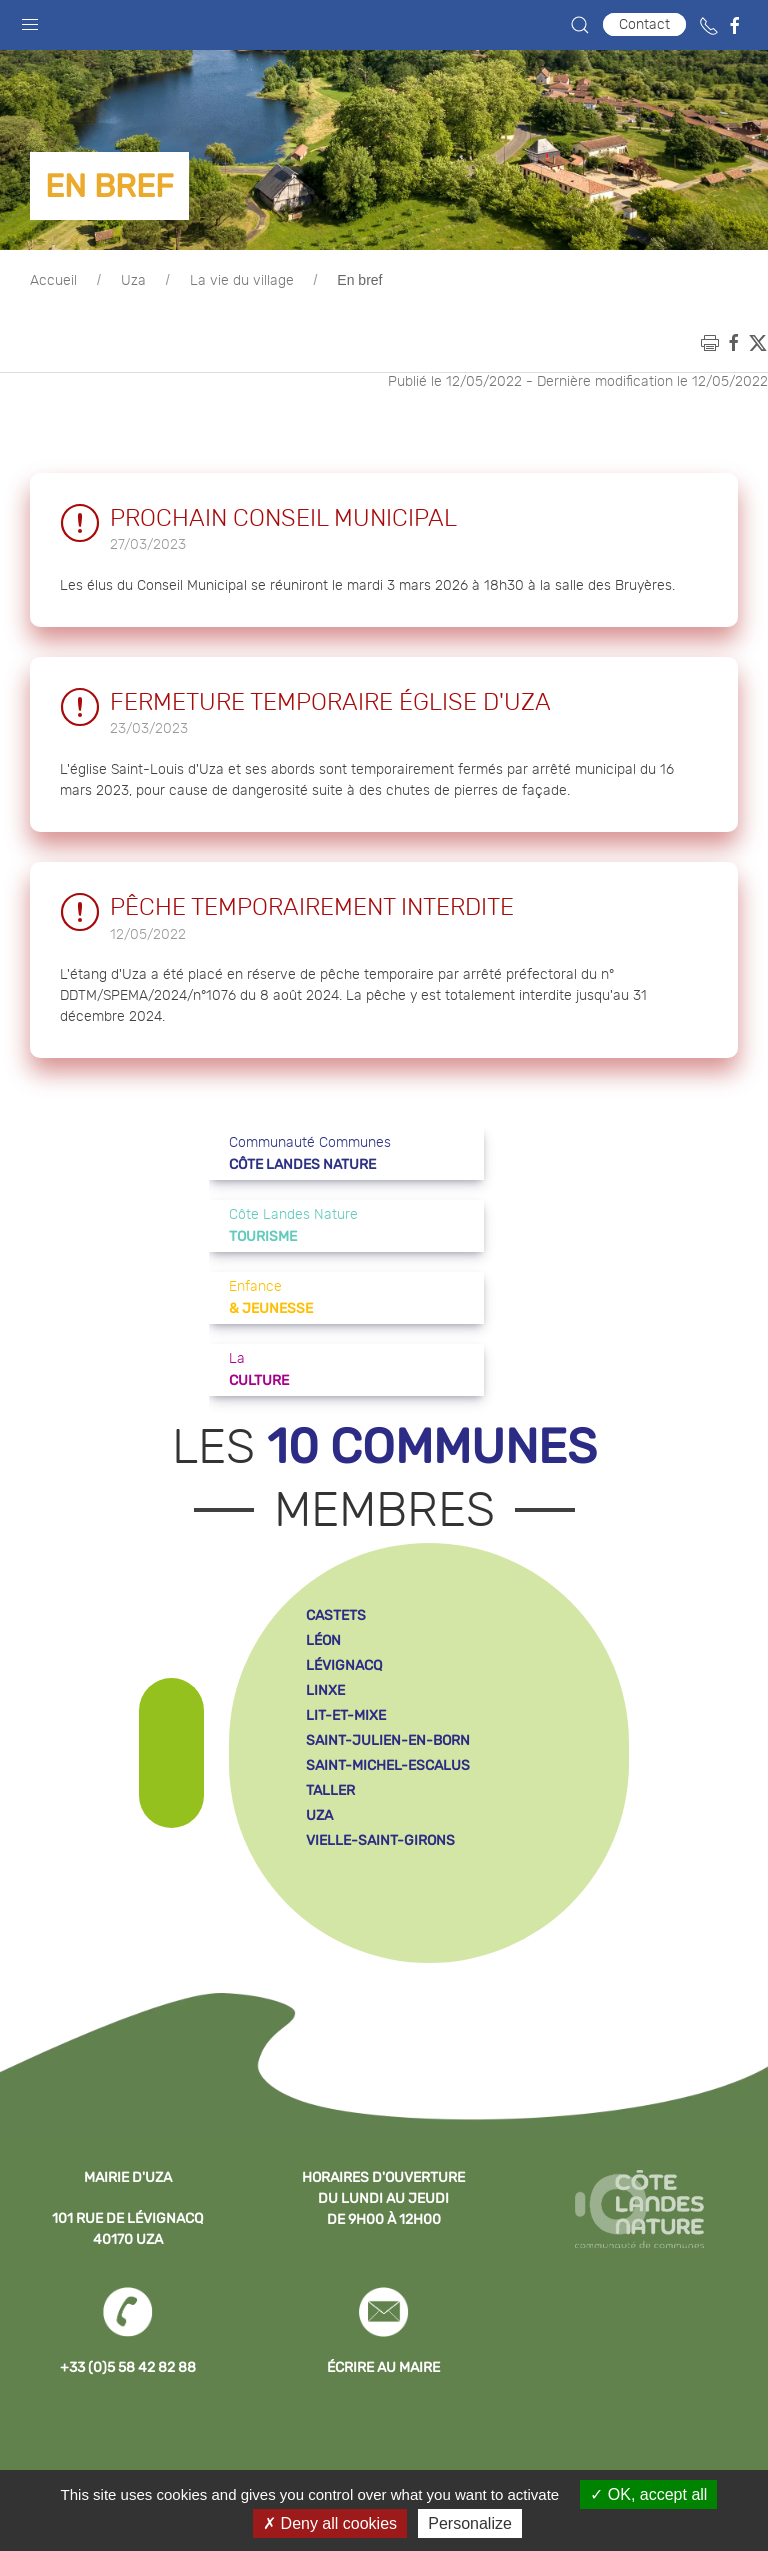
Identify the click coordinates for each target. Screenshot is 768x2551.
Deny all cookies (330, 2523)
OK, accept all (648, 2494)
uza (319, 1815)
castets (336, 1615)
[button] (30, 20)
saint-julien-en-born (388, 1740)
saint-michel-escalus (388, 1765)
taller (330, 1790)
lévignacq (344, 1665)
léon (323, 1640)
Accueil (53, 281)
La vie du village (242, 281)
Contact (644, 24)
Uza (133, 281)
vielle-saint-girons (380, 1840)
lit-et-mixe (346, 1715)
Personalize (470, 2523)
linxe (325, 1690)
